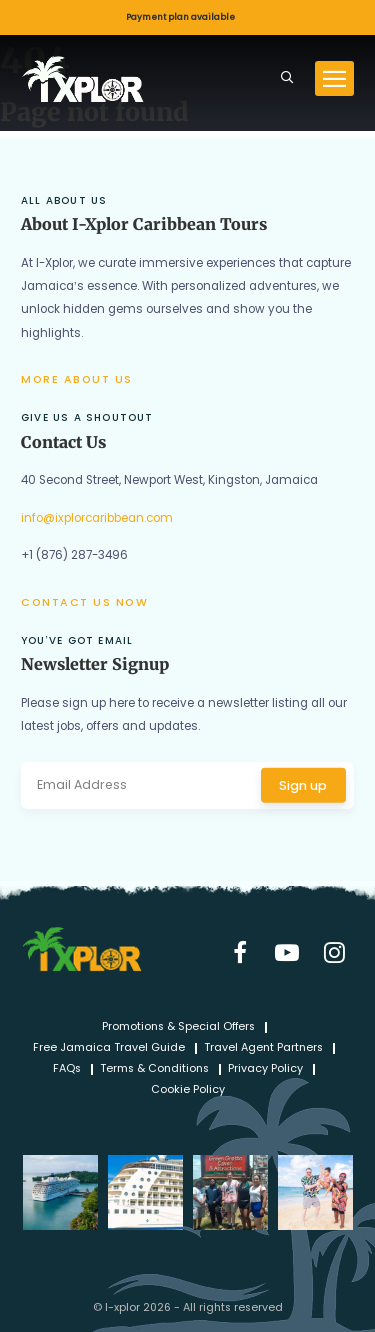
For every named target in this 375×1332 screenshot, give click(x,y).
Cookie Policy (188, 1090)
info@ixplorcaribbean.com (97, 518)
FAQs (67, 1069)
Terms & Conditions (154, 1069)
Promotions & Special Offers (178, 1027)
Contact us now (84, 602)
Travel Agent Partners (263, 1048)
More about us (77, 379)
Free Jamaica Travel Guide (109, 1048)
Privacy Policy (265, 1069)
